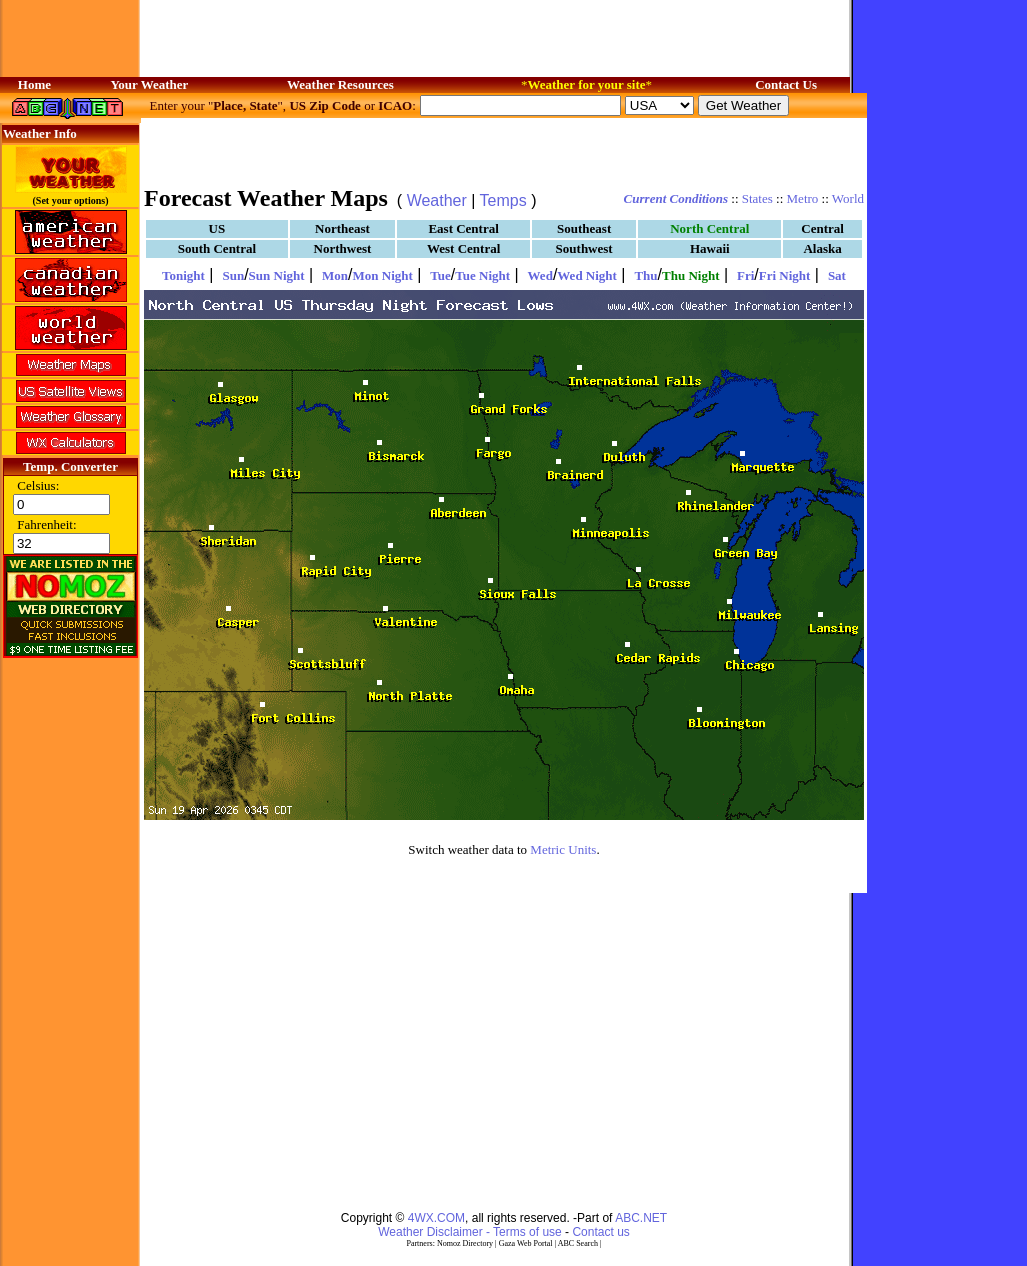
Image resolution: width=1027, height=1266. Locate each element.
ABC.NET (641, 1218)
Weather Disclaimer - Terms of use (470, 1232)
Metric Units (563, 849)
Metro (803, 198)
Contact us (600, 1232)
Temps (503, 200)
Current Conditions (676, 198)
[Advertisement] (504, 150)
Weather (437, 200)
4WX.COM (436, 1218)
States (757, 198)
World (848, 198)
